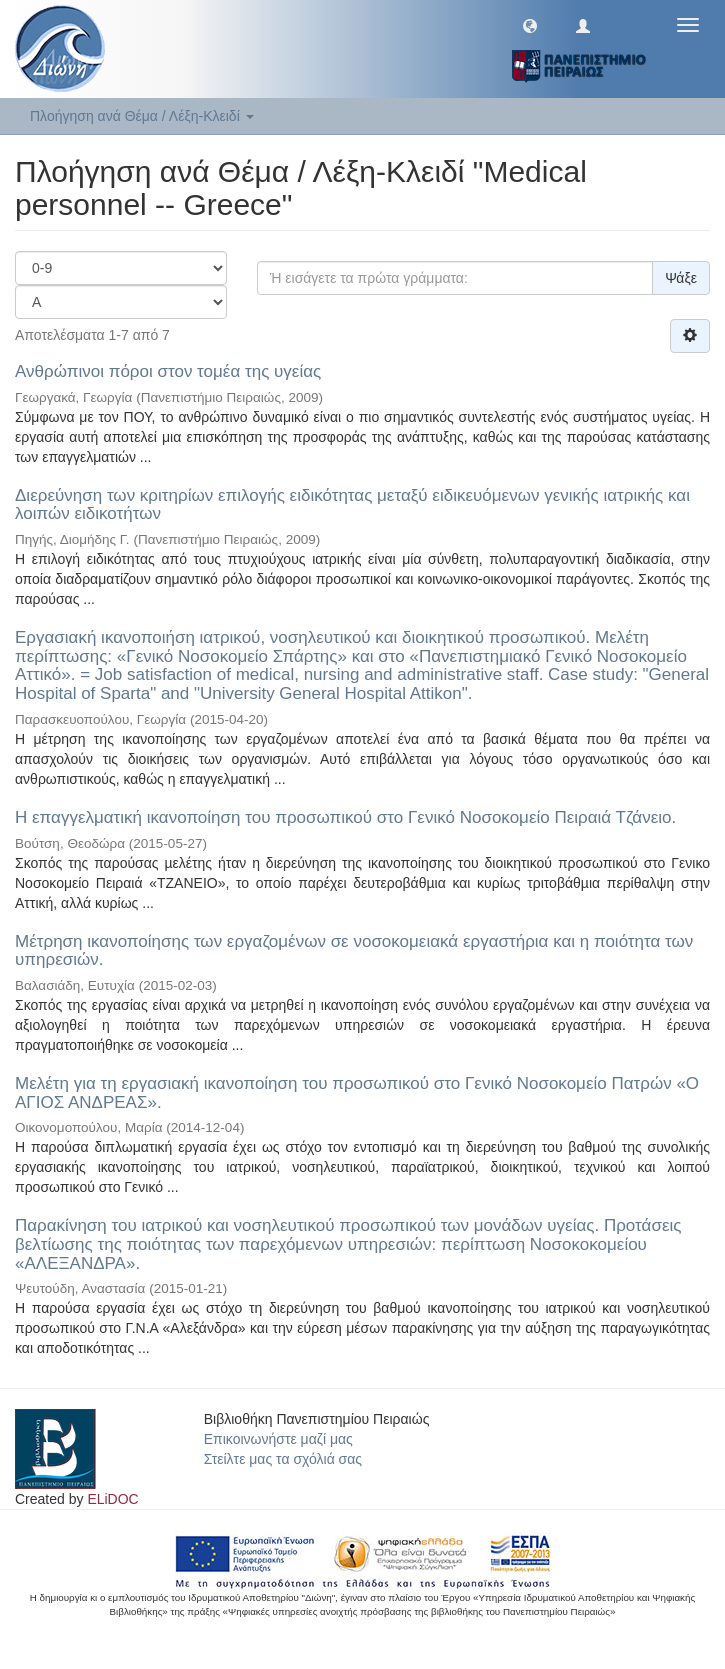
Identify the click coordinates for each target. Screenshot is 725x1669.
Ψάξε (681, 278)
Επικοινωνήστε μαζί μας (278, 1439)
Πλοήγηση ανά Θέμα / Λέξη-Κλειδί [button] (142, 116)
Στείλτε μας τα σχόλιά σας (283, 1459)
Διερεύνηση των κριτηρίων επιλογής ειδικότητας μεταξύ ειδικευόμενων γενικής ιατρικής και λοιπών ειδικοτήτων (352, 505)
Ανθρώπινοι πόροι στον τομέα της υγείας (168, 371)
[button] (530, 25)
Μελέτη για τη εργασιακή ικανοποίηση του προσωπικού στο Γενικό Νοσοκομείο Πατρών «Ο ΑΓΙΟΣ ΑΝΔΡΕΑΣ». (357, 1093)
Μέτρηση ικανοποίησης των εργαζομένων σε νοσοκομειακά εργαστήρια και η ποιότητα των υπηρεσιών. (354, 951)
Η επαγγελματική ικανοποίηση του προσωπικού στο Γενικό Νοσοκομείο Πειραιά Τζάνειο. (345, 817)
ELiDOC (112, 1499)
